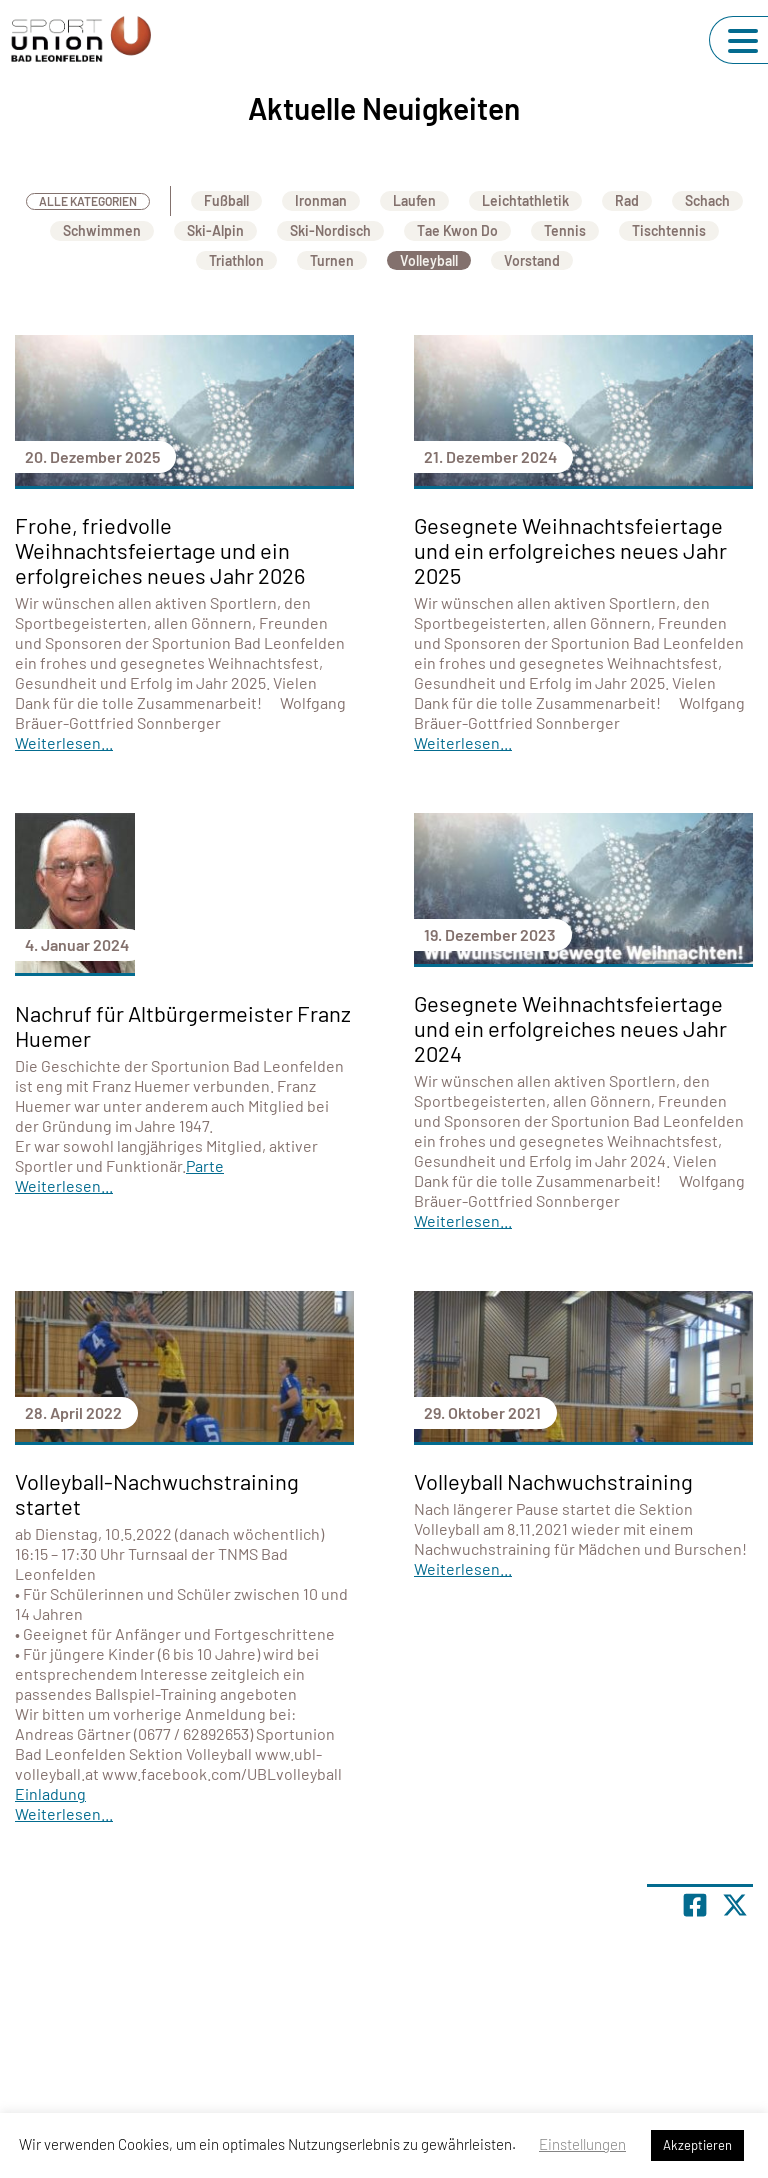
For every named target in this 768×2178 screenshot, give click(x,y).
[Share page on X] (735, 1905)
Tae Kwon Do (457, 230)
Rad (627, 200)
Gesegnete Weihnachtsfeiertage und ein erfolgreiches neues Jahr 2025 (570, 550)
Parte (205, 1165)
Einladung (50, 1793)
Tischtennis (669, 230)
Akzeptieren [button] (697, 2145)
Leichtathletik (525, 200)
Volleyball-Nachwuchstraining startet (157, 1493)
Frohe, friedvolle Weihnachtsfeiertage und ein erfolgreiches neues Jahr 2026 (160, 550)
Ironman (321, 200)
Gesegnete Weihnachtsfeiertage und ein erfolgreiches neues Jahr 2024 (570, 1028)
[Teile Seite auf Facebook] (695, 1905)
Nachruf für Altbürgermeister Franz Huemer (183, 1025)
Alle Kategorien (88, 201)
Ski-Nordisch (330, 230)
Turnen (332, 260)
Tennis (565, 230)
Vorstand (532, 260)
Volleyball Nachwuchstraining (553, 1481)
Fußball (226, 200)
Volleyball (429, 260)
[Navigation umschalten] (743, 41)
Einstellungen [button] (582, 2144)
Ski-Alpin (215, 230)
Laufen (414, 200)
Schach (707, 200)
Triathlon (236, 260)
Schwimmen (102, 230)
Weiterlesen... (64, 742)
